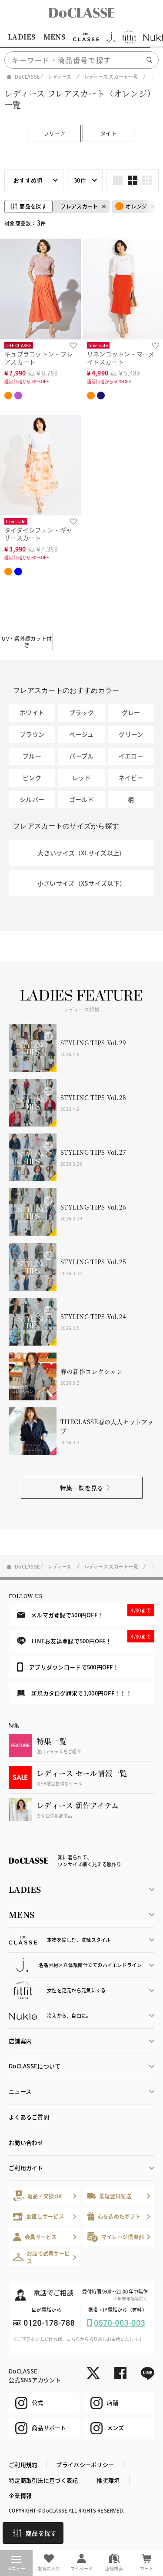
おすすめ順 (27, 180)
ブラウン (32, 734)
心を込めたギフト (114, 2216)
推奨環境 (108, 2480)
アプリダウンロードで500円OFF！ (68, 1666)
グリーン (131, 734)
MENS (54, 37)
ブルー (32, 755)
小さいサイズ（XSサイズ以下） (81, 883)
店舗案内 (20, 2041)
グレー (131, 712)
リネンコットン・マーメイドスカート (121, 357)
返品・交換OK (37, 2195)
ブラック (81, 712)
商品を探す (35, 2533)
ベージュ (81, 734)
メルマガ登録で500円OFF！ (85, 1611)
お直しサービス (38, 2216)
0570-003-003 (119, 2322)
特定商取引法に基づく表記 (43, 2480)
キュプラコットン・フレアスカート (38, 357)
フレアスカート (79, 206)
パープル (81, 755)
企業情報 (20, 2495)
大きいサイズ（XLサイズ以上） (81, 852)
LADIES (22, 37)
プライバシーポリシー (85, 2464)
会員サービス (35, 2237)
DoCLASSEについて (34, 2066)
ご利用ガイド (26, 2168)
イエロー (131, 755)
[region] (81, 37)
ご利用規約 (23, 2464)
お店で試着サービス (41, 2257)
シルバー (32, 799)
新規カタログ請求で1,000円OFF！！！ (74, 1693)
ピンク (32, 777)
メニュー (16, 2564)
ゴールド (81, 799)
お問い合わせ (26, 2142)
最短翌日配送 (109, 2196)
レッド (81, 777)
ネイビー (131, 777)
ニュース (20, 2091)
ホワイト (32, 712)
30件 (80, 180)
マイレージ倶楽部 (115, 2237)
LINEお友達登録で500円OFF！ (85, 1637)
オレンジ (131, 206)
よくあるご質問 (29, 2117)
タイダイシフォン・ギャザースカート (38, 533)
